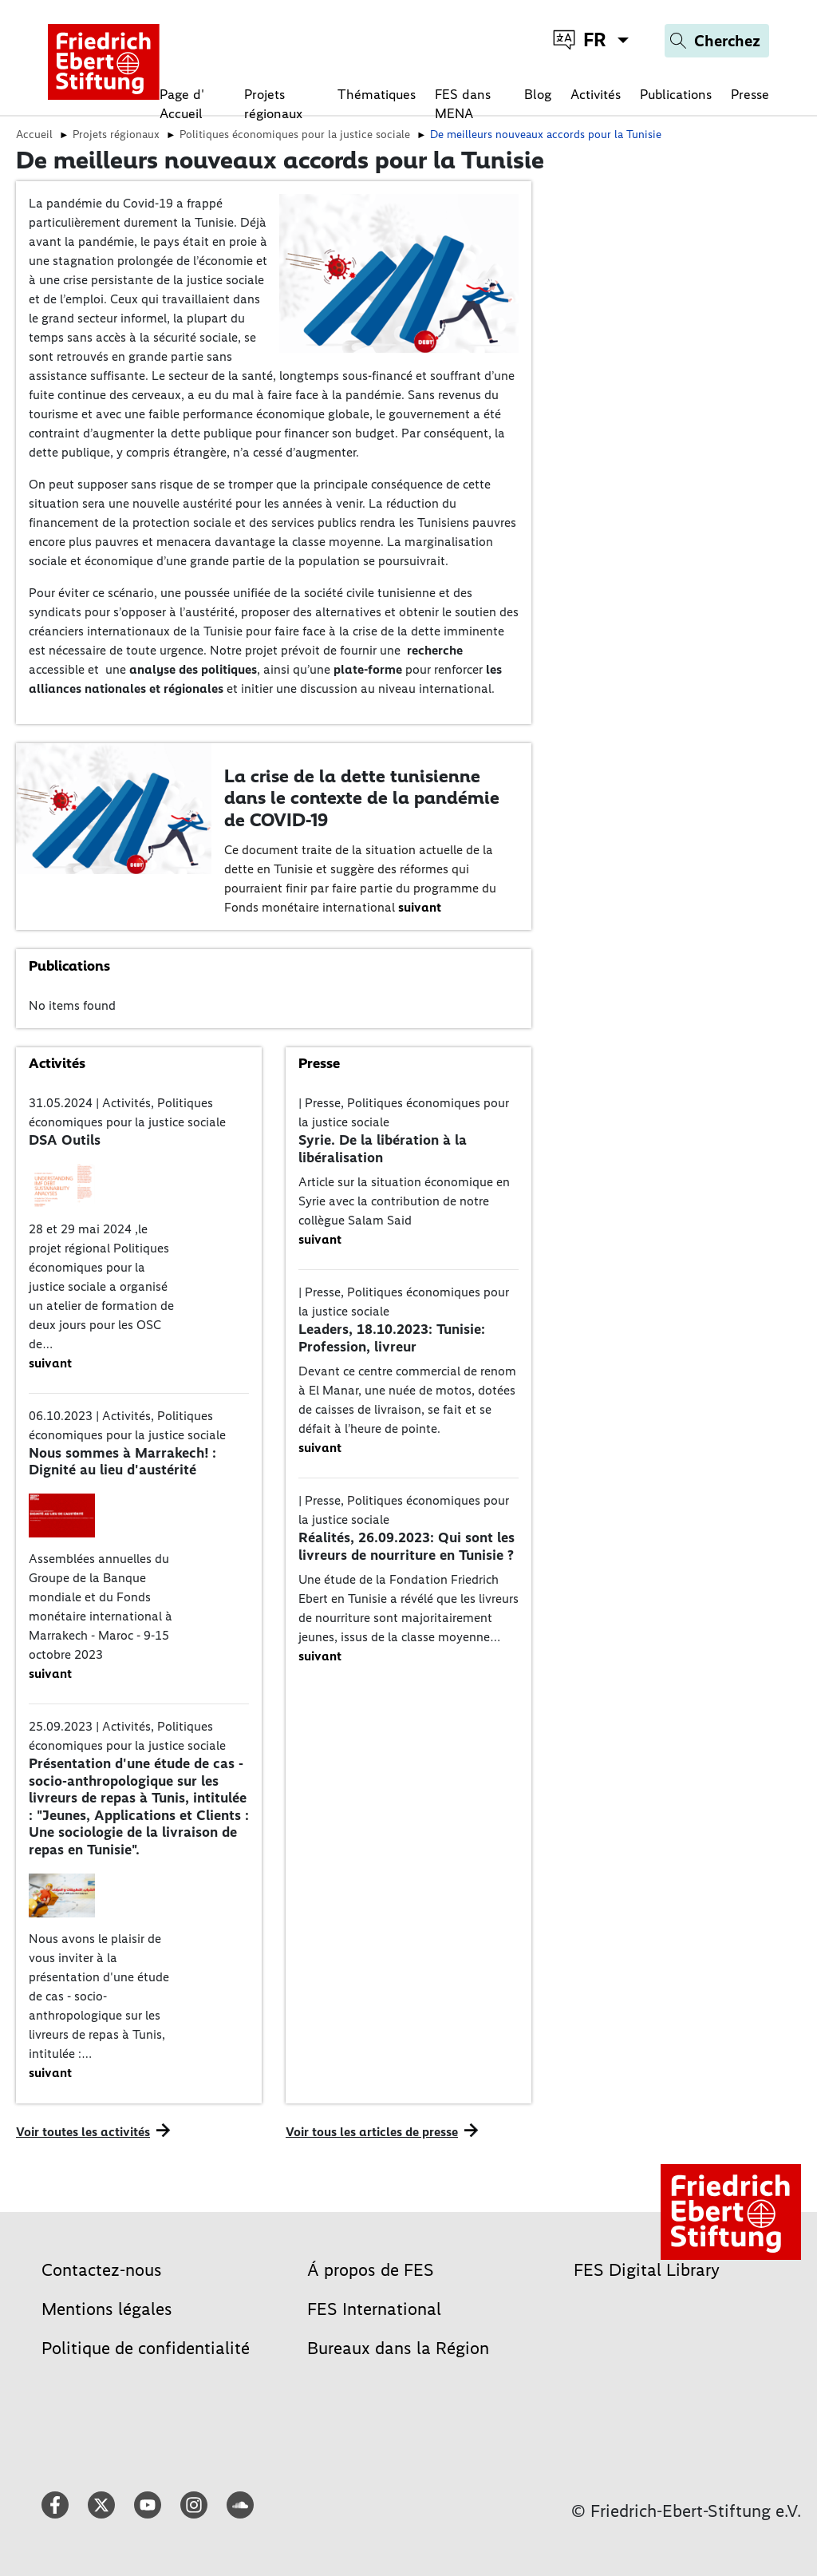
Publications (676, 94)
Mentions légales (106, 2309)
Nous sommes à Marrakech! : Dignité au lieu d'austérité (122, 1461)
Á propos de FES (370, 2270)
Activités (595, 94)
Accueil (34, 134)
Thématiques (376, 94)
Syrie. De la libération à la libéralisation (382, 1148)
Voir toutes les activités (83, 2131)
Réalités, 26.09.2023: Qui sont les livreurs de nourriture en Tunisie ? (406, 1546)
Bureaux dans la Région (398, 2348)
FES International (374, 2309)
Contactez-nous (101, 2270)
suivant (419, 907)
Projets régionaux (273, 103)
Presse (750, 94)
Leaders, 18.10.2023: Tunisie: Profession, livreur (391, 1337)
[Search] (717, 40)
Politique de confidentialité (145, 2348)
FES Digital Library (647, 2270)
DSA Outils (65, 1140)
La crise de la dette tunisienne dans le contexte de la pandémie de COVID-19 (361, 798)
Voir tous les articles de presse (372, 2131)
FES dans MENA (463, 103)
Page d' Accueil (182, 103)
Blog (537, 94)
